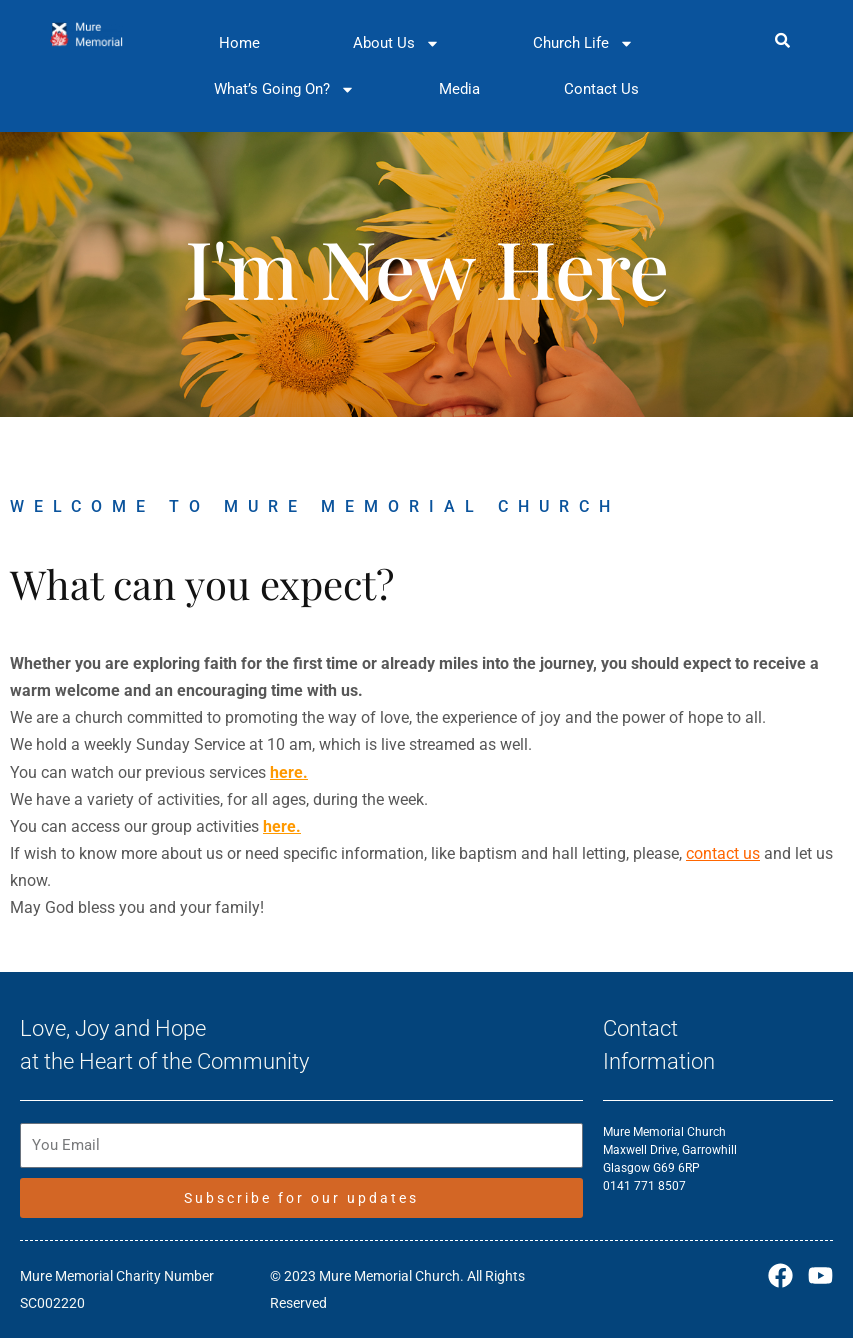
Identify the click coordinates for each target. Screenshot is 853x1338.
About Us (396, 43)
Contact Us (601, 89)
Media (459, 89)
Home (239, 43)
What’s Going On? (284, 89)
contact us (723, 853)
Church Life (583, 43)
